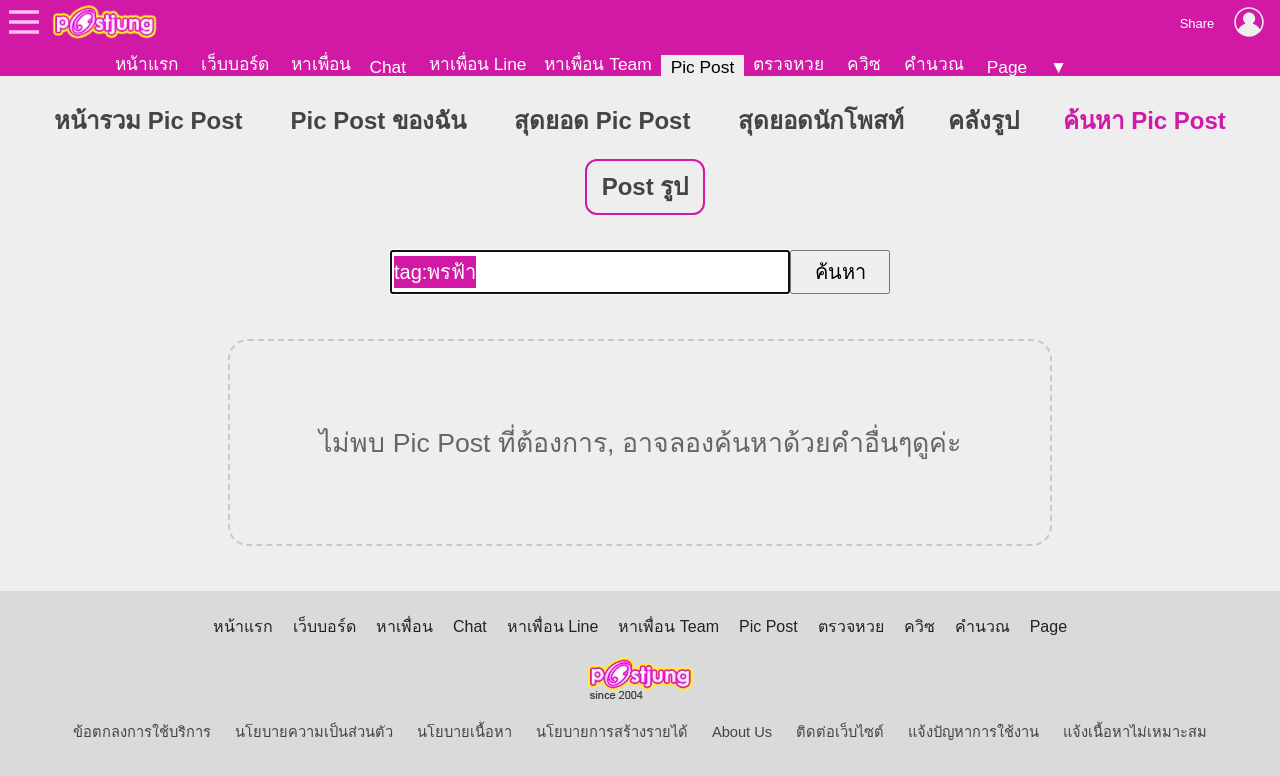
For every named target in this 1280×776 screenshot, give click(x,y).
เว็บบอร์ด (235, 64)
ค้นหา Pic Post (1144, 120)
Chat (387, 67)
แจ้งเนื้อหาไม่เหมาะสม (1135, 732)
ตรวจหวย (788, 64)
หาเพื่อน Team (597, 64)
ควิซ (864, 64)
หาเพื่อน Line (478, 64)
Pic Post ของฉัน (378, 120)
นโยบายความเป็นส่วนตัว (314, 732)
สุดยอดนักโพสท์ (821, 120)
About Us (742, 732)
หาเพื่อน (321, 64)
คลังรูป (983, 120)
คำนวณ (934, 64)
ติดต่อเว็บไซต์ (840, 732)
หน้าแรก (146, 64)
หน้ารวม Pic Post (148, 120)
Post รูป (645, 186)
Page (1007, 67)
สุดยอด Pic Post (602, 120)
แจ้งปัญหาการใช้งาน (973, 732)
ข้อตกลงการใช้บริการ (142, 732)
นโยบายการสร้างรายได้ (612, 732)
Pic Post (703, 67)
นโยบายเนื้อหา (464, 732)
